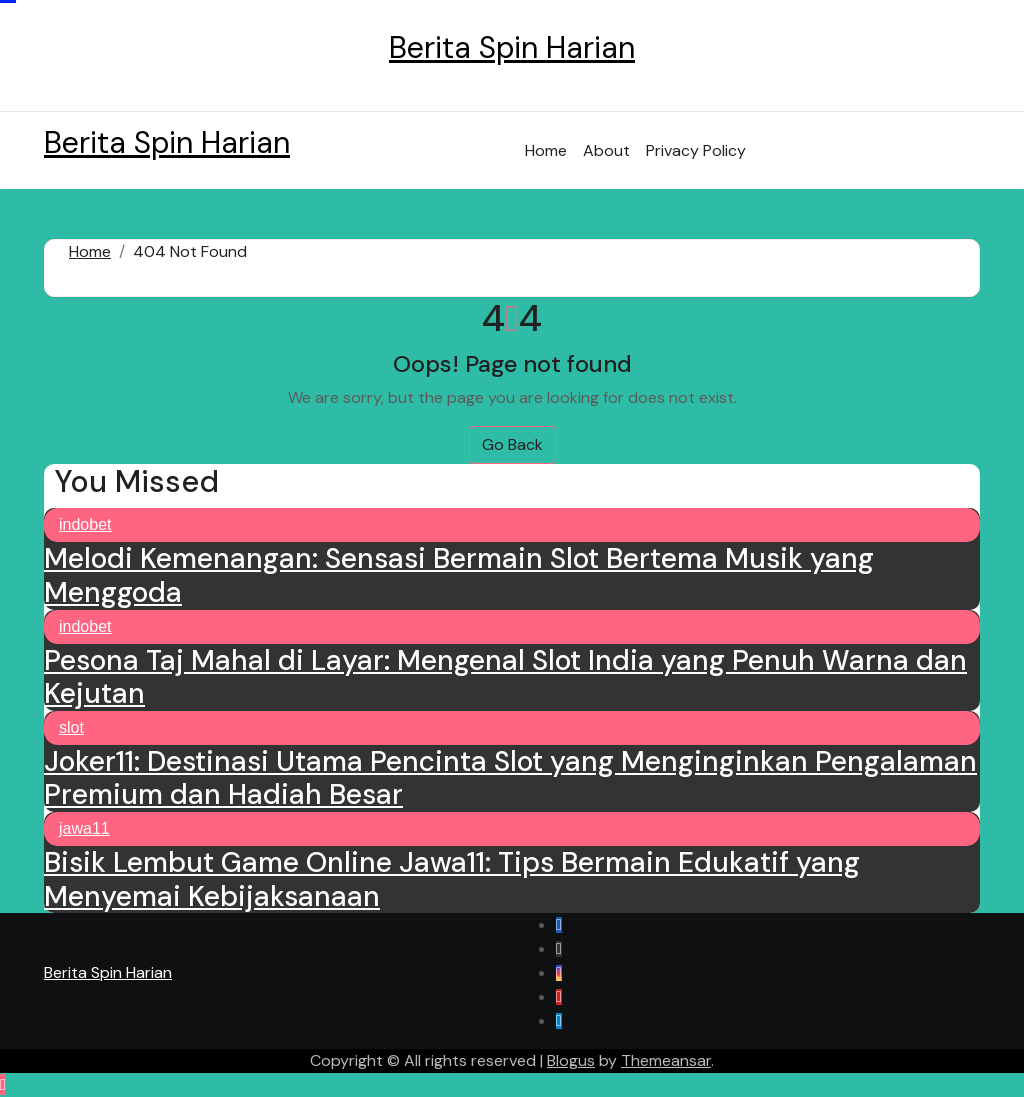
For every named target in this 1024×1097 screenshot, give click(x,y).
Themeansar (666, 1060)
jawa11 (84, 828)
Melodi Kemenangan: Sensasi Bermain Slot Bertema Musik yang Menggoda (459, 575)
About (606, 150)
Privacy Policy (696, 150)
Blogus (571, 1060)
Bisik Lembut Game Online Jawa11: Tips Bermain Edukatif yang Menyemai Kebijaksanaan (452, 879)
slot (71, 727)
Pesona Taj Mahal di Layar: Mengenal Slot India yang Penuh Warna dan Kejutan (505, 677)
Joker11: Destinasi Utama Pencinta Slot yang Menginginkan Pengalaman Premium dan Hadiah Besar (510, 778)
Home (546, 150)
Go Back (512, 444)
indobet (85, 524)
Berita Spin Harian (512, 47)
